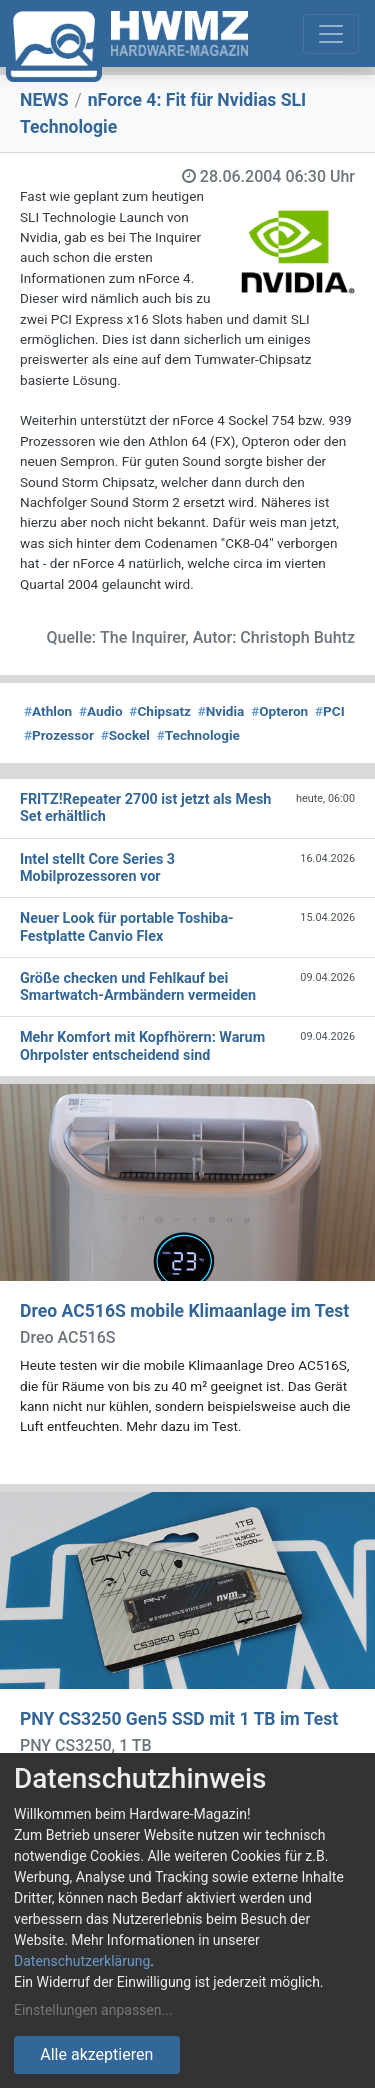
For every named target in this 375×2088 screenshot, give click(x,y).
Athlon (48, 711)
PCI (330, 711)
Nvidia (221, 711)
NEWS (44, 100)
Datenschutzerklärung (82, 1961)
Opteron (279, 711)
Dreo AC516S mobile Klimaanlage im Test (184, 1311)
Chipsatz (160, 711)
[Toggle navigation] (331, 34)
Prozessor (59, 735)
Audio (101, 711)
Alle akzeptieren (96, 2054)
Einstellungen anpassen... (93, 2010)
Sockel (125, 735)
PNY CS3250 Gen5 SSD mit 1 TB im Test (179, 1719)
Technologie (198, 735)
